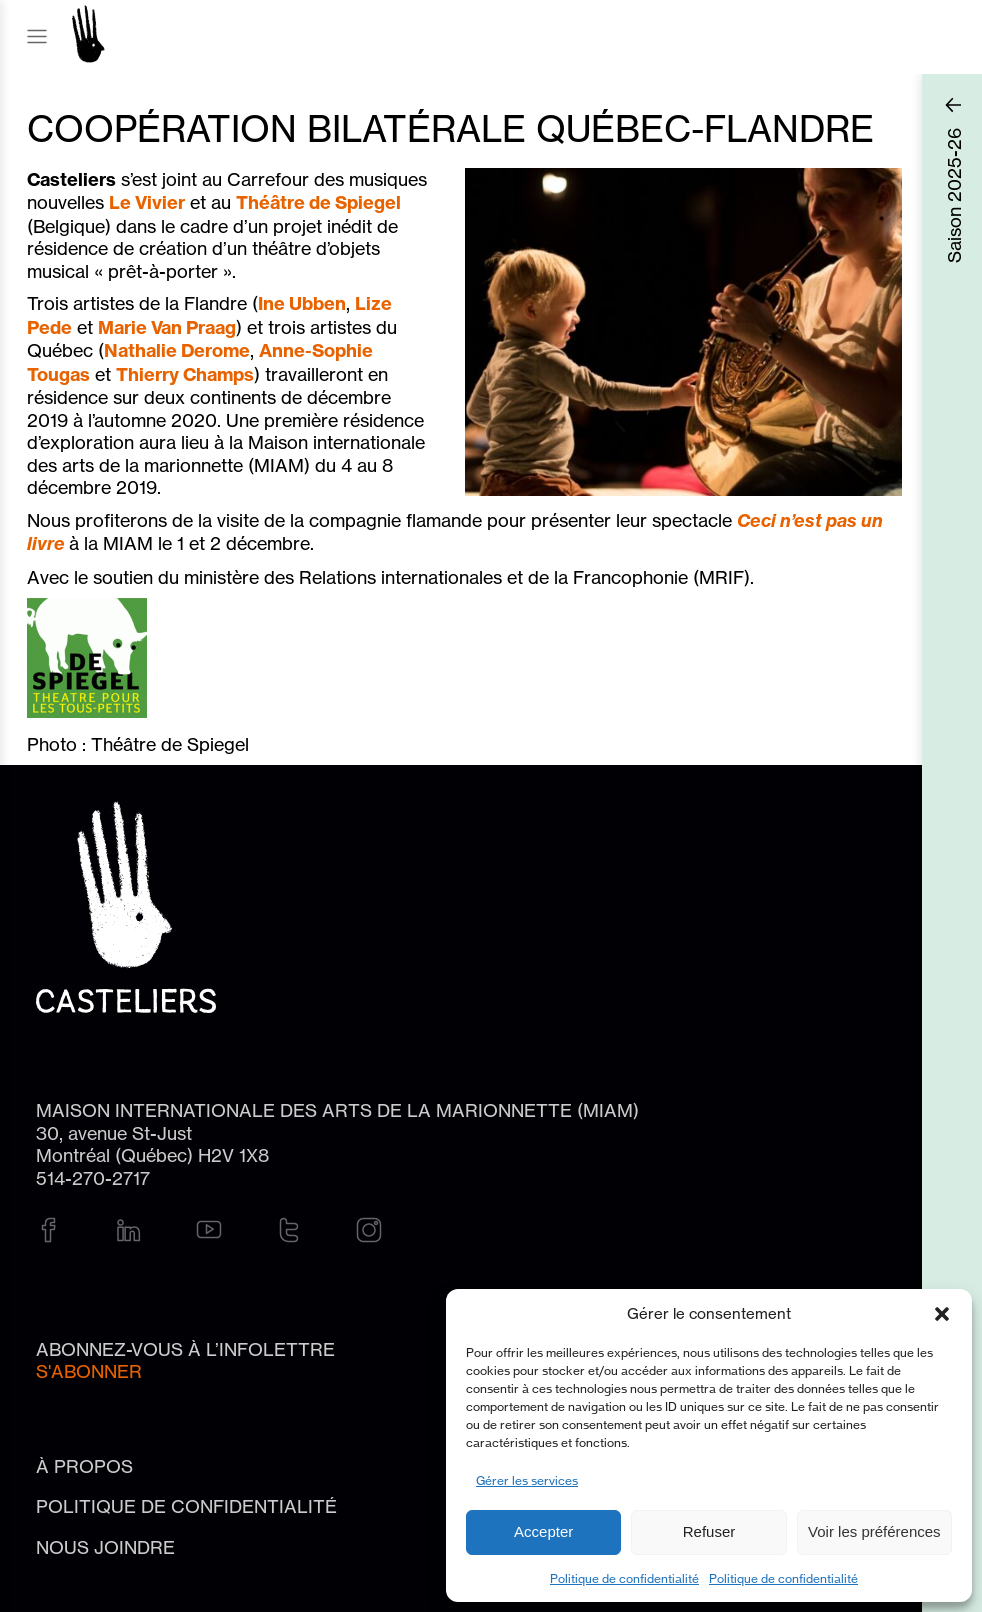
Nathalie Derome (177, 350)
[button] (942, 1314)
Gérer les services (527, 1480)
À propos (84, 1466)
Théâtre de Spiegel (318, 202)
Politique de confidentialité (624, 1578)
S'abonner (89, 1371)
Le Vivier (147, 202)
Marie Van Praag (167, 327)
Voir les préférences (874, 1531)
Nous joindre (105, 1547)
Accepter (543, 1531)
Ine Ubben (302, 303)
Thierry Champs (185, 374)
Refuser (709, 1531)
